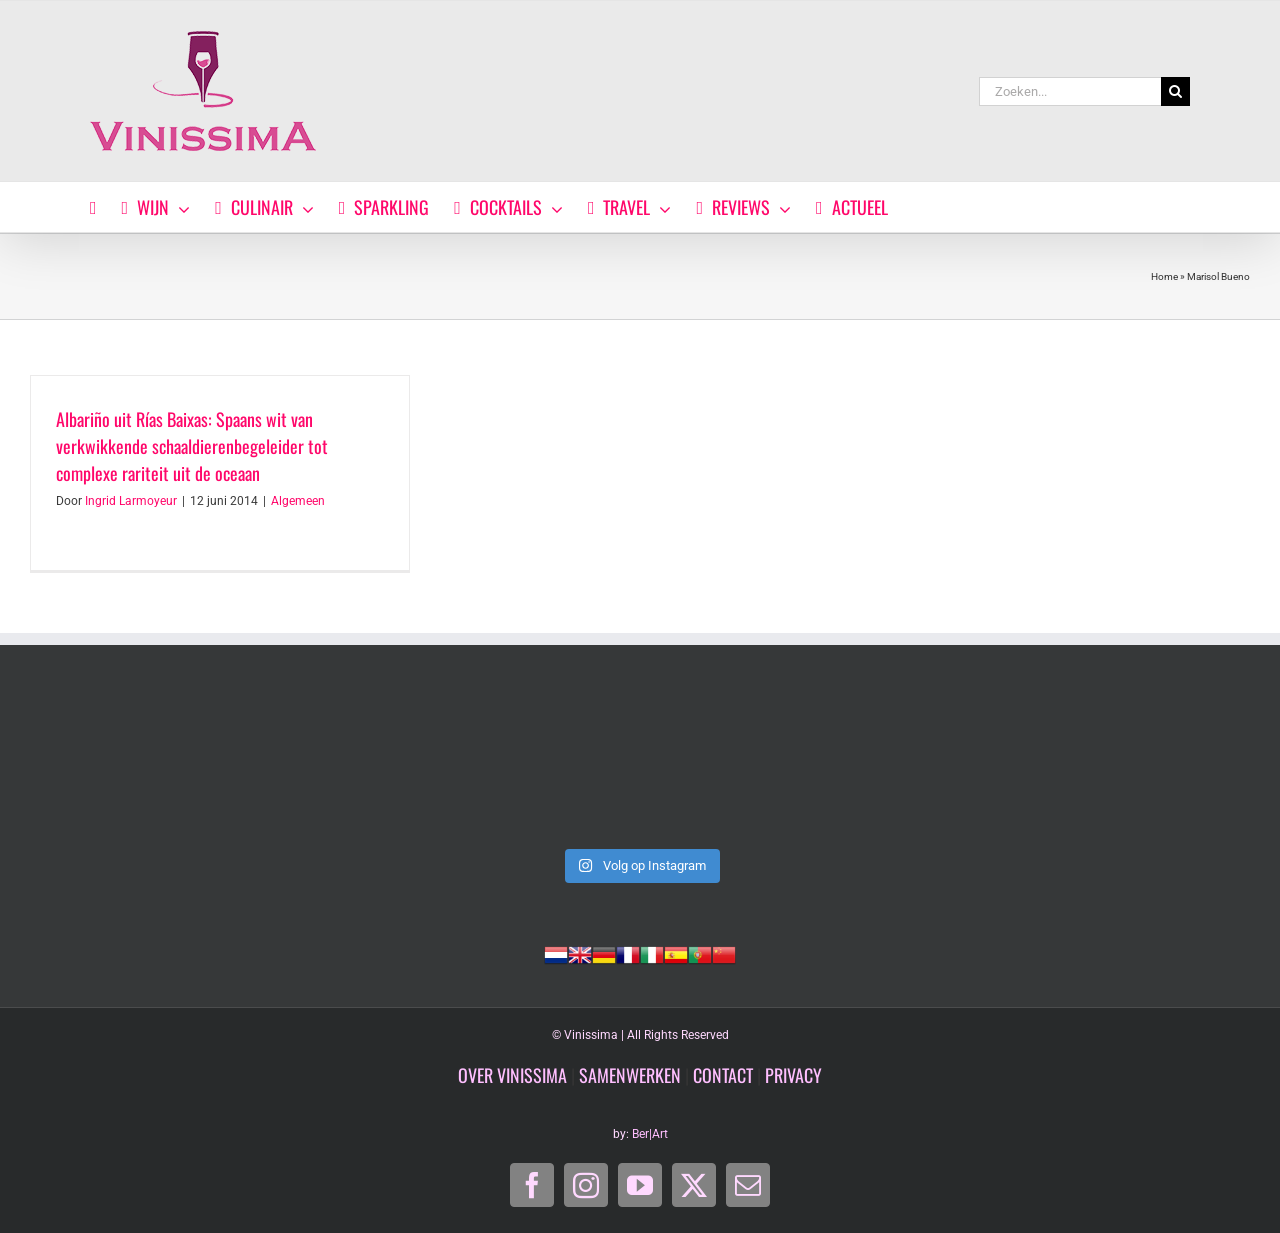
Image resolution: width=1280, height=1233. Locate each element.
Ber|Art (650, 1134)
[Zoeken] (1175, 91)
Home (1164, 276)
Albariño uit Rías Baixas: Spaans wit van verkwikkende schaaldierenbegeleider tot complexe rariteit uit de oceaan (192, 446)
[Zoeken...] (1070, 91)
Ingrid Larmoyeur (131, 501)
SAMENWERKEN (630, 1075)
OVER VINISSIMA (512, 1075)
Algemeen (298, 501)
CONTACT (723, 1075)
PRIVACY (793, 1075)
